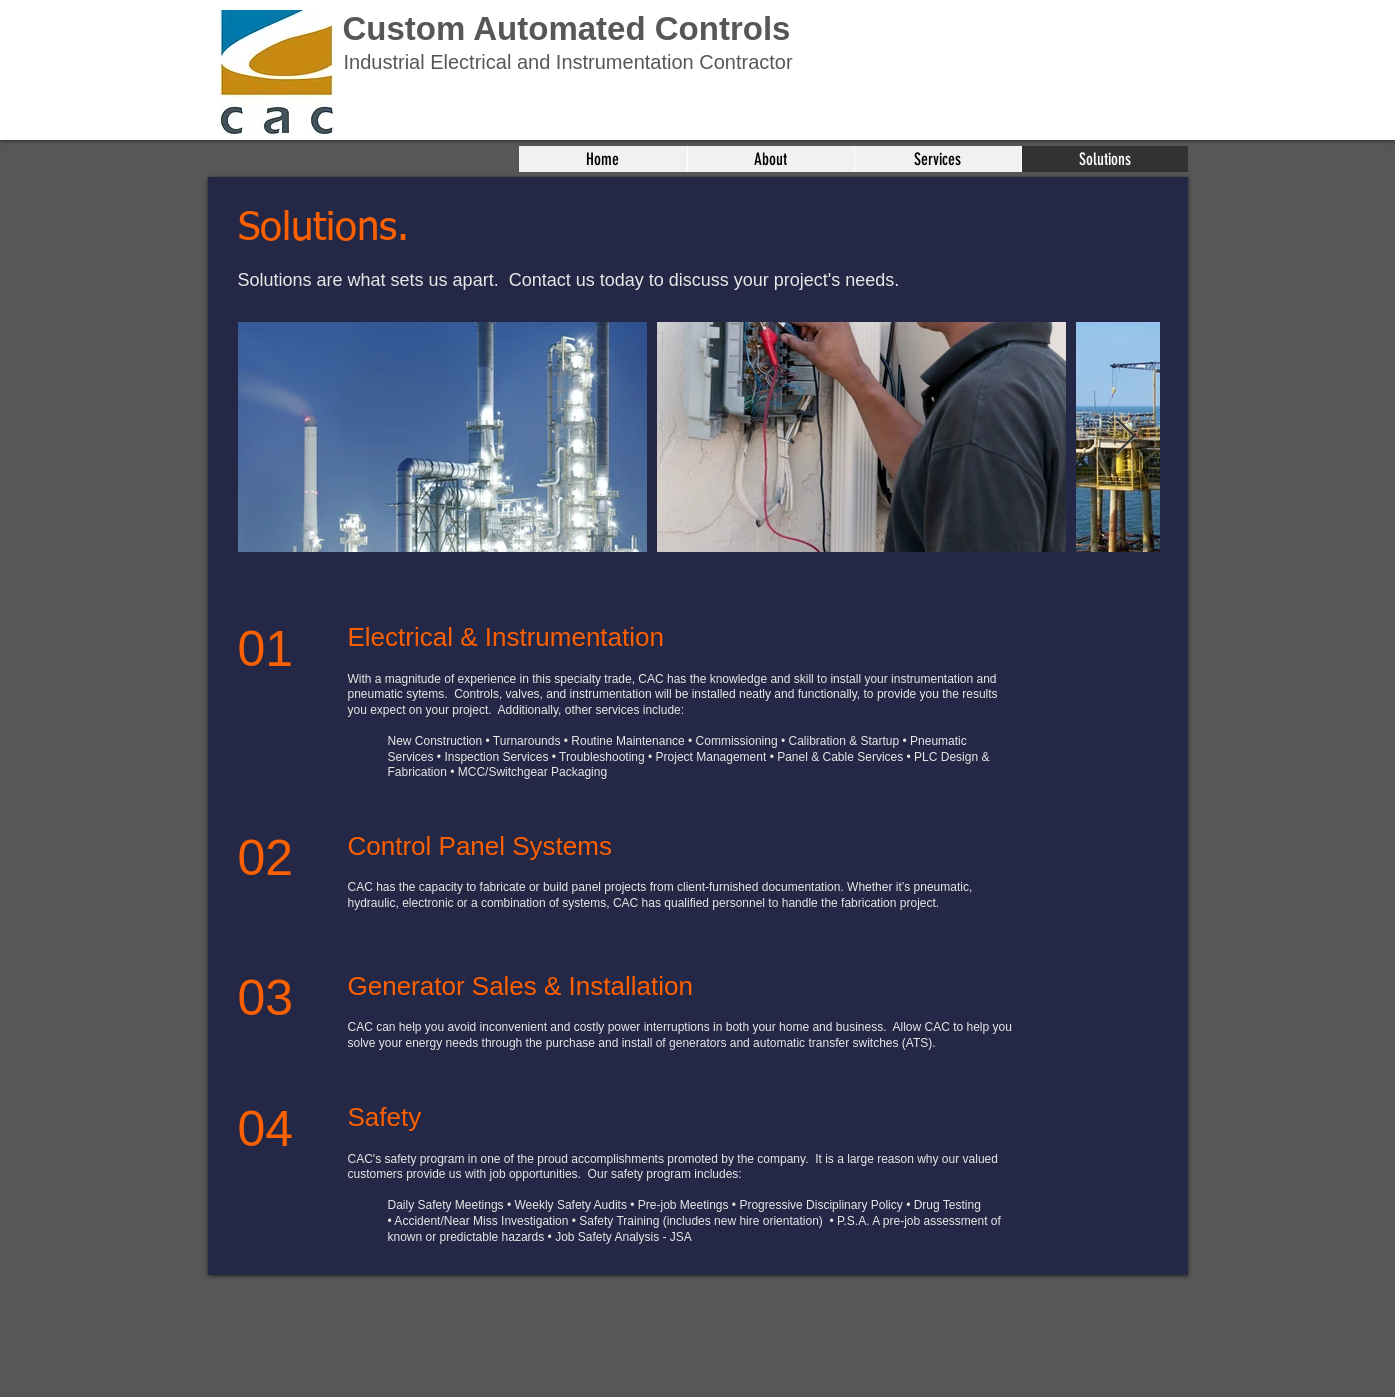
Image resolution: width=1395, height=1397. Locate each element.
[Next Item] (1125, 437)
